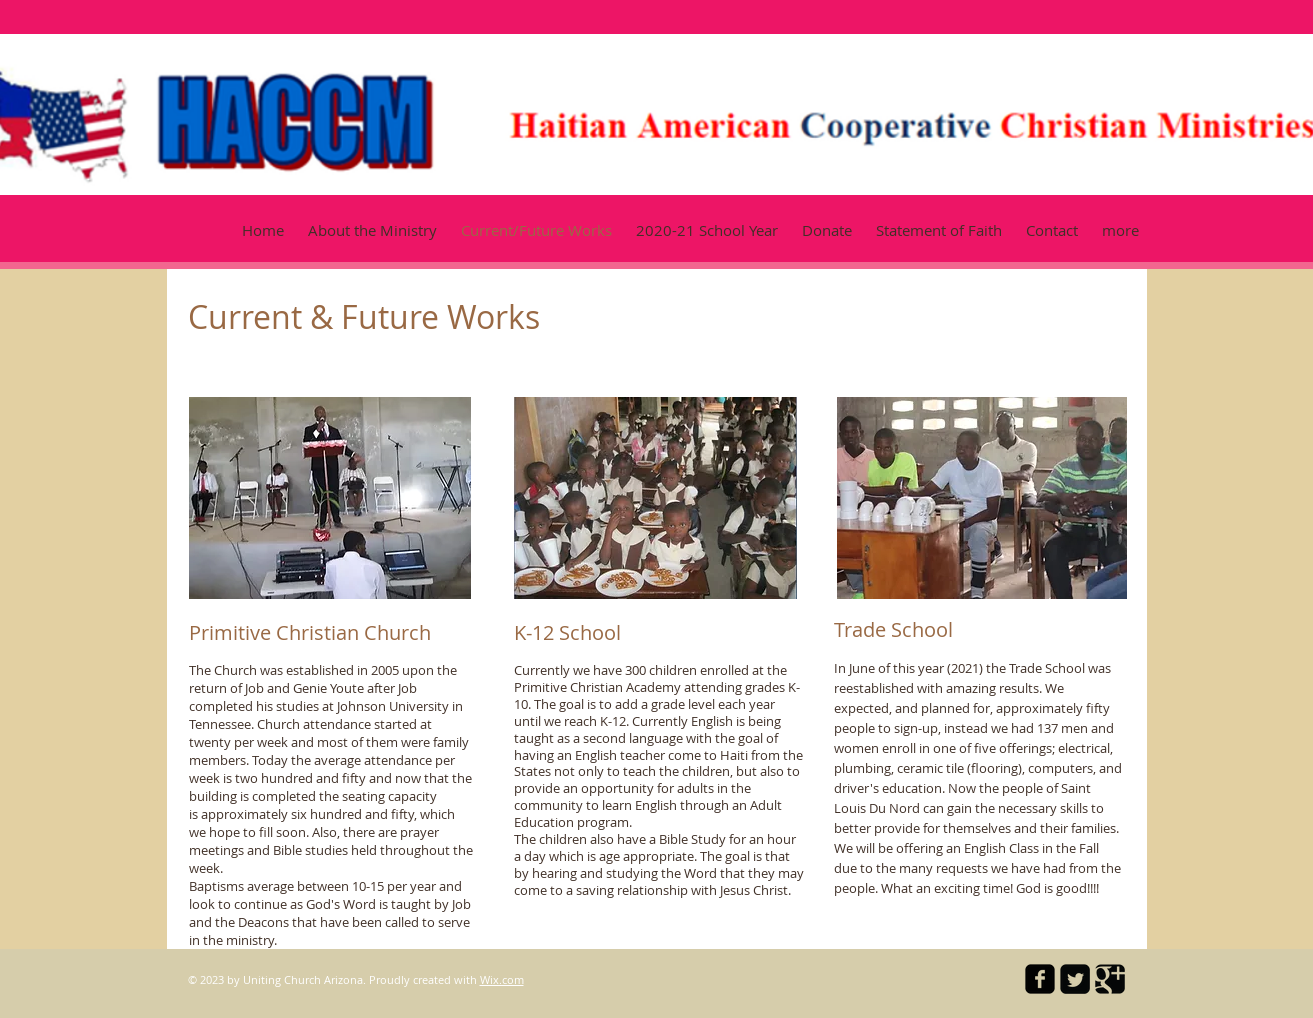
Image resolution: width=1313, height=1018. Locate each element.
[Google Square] (1110, 979)
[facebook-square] (1040, 979)
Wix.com (502, 979)
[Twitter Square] (1075, 979)
